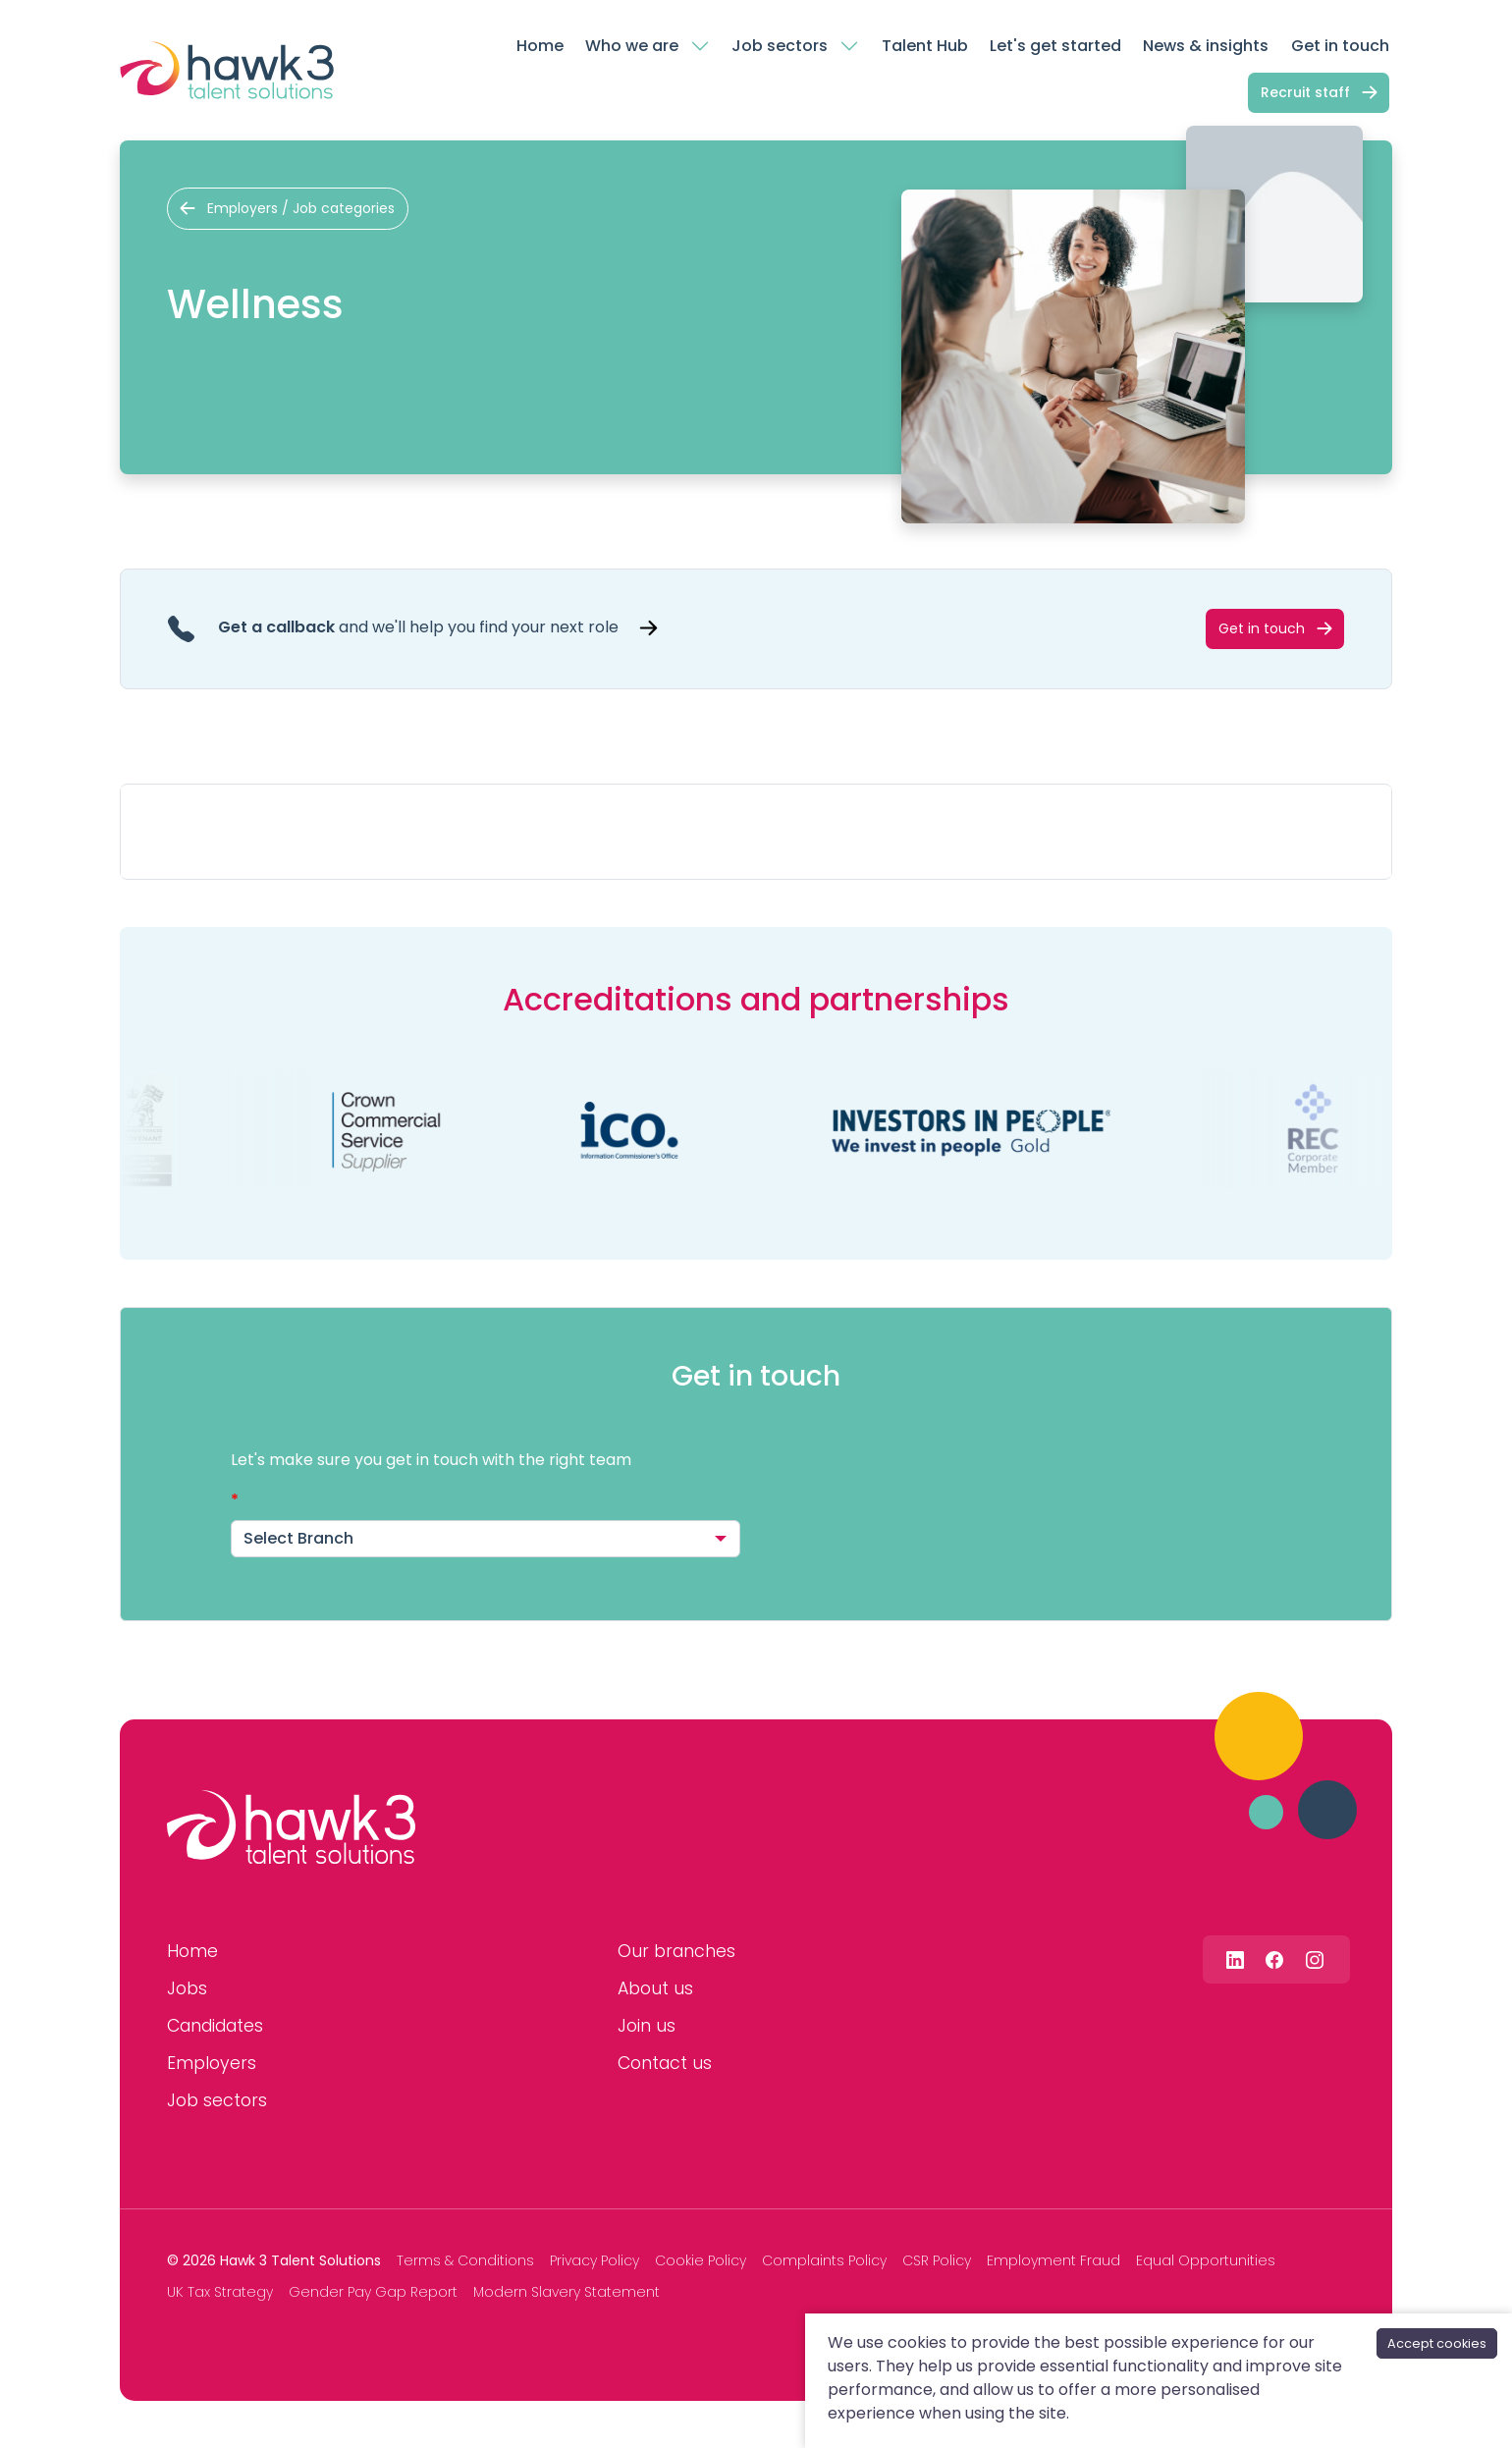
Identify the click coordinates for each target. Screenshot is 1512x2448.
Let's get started (1055, 45)
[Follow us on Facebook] (1274, 1959)
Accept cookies (1436, 2343)
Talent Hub (925, 45)
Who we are (631, 45)
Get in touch (1340, 45)
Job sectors (779, 45)
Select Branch (298, 1538)
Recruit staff (1305, 92)
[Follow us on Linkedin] (1235, 1959)
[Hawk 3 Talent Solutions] (291, 1827)
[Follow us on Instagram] (1314, 1959)
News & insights (1206, 45)
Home (540, 45)
